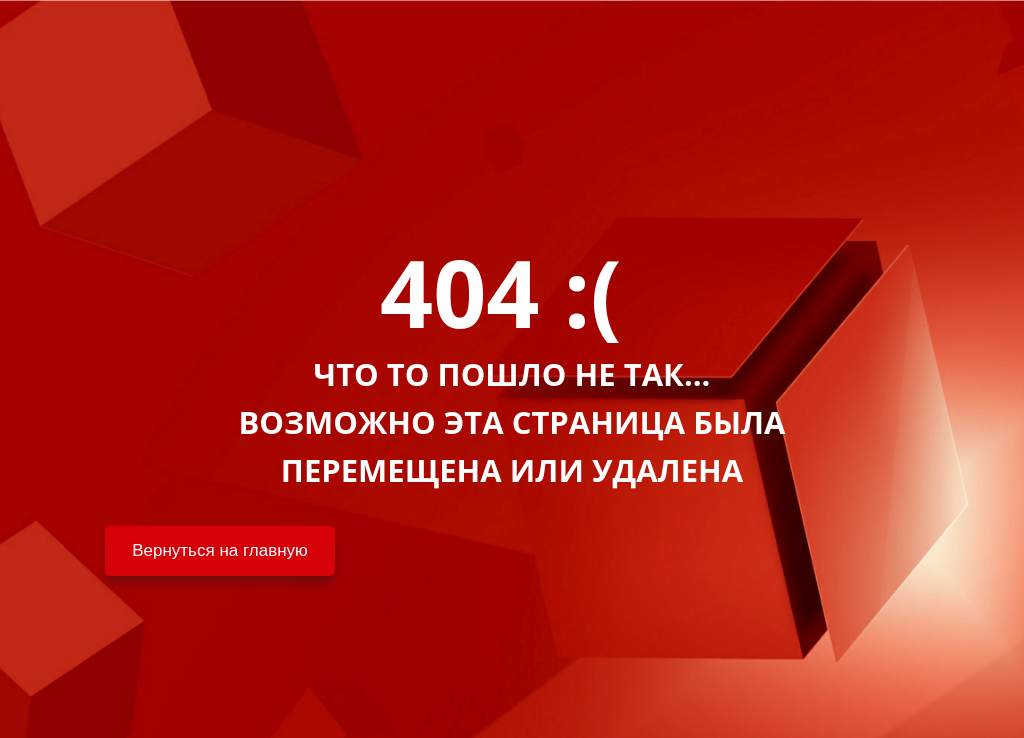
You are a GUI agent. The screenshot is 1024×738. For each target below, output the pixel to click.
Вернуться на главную (220, 550)
